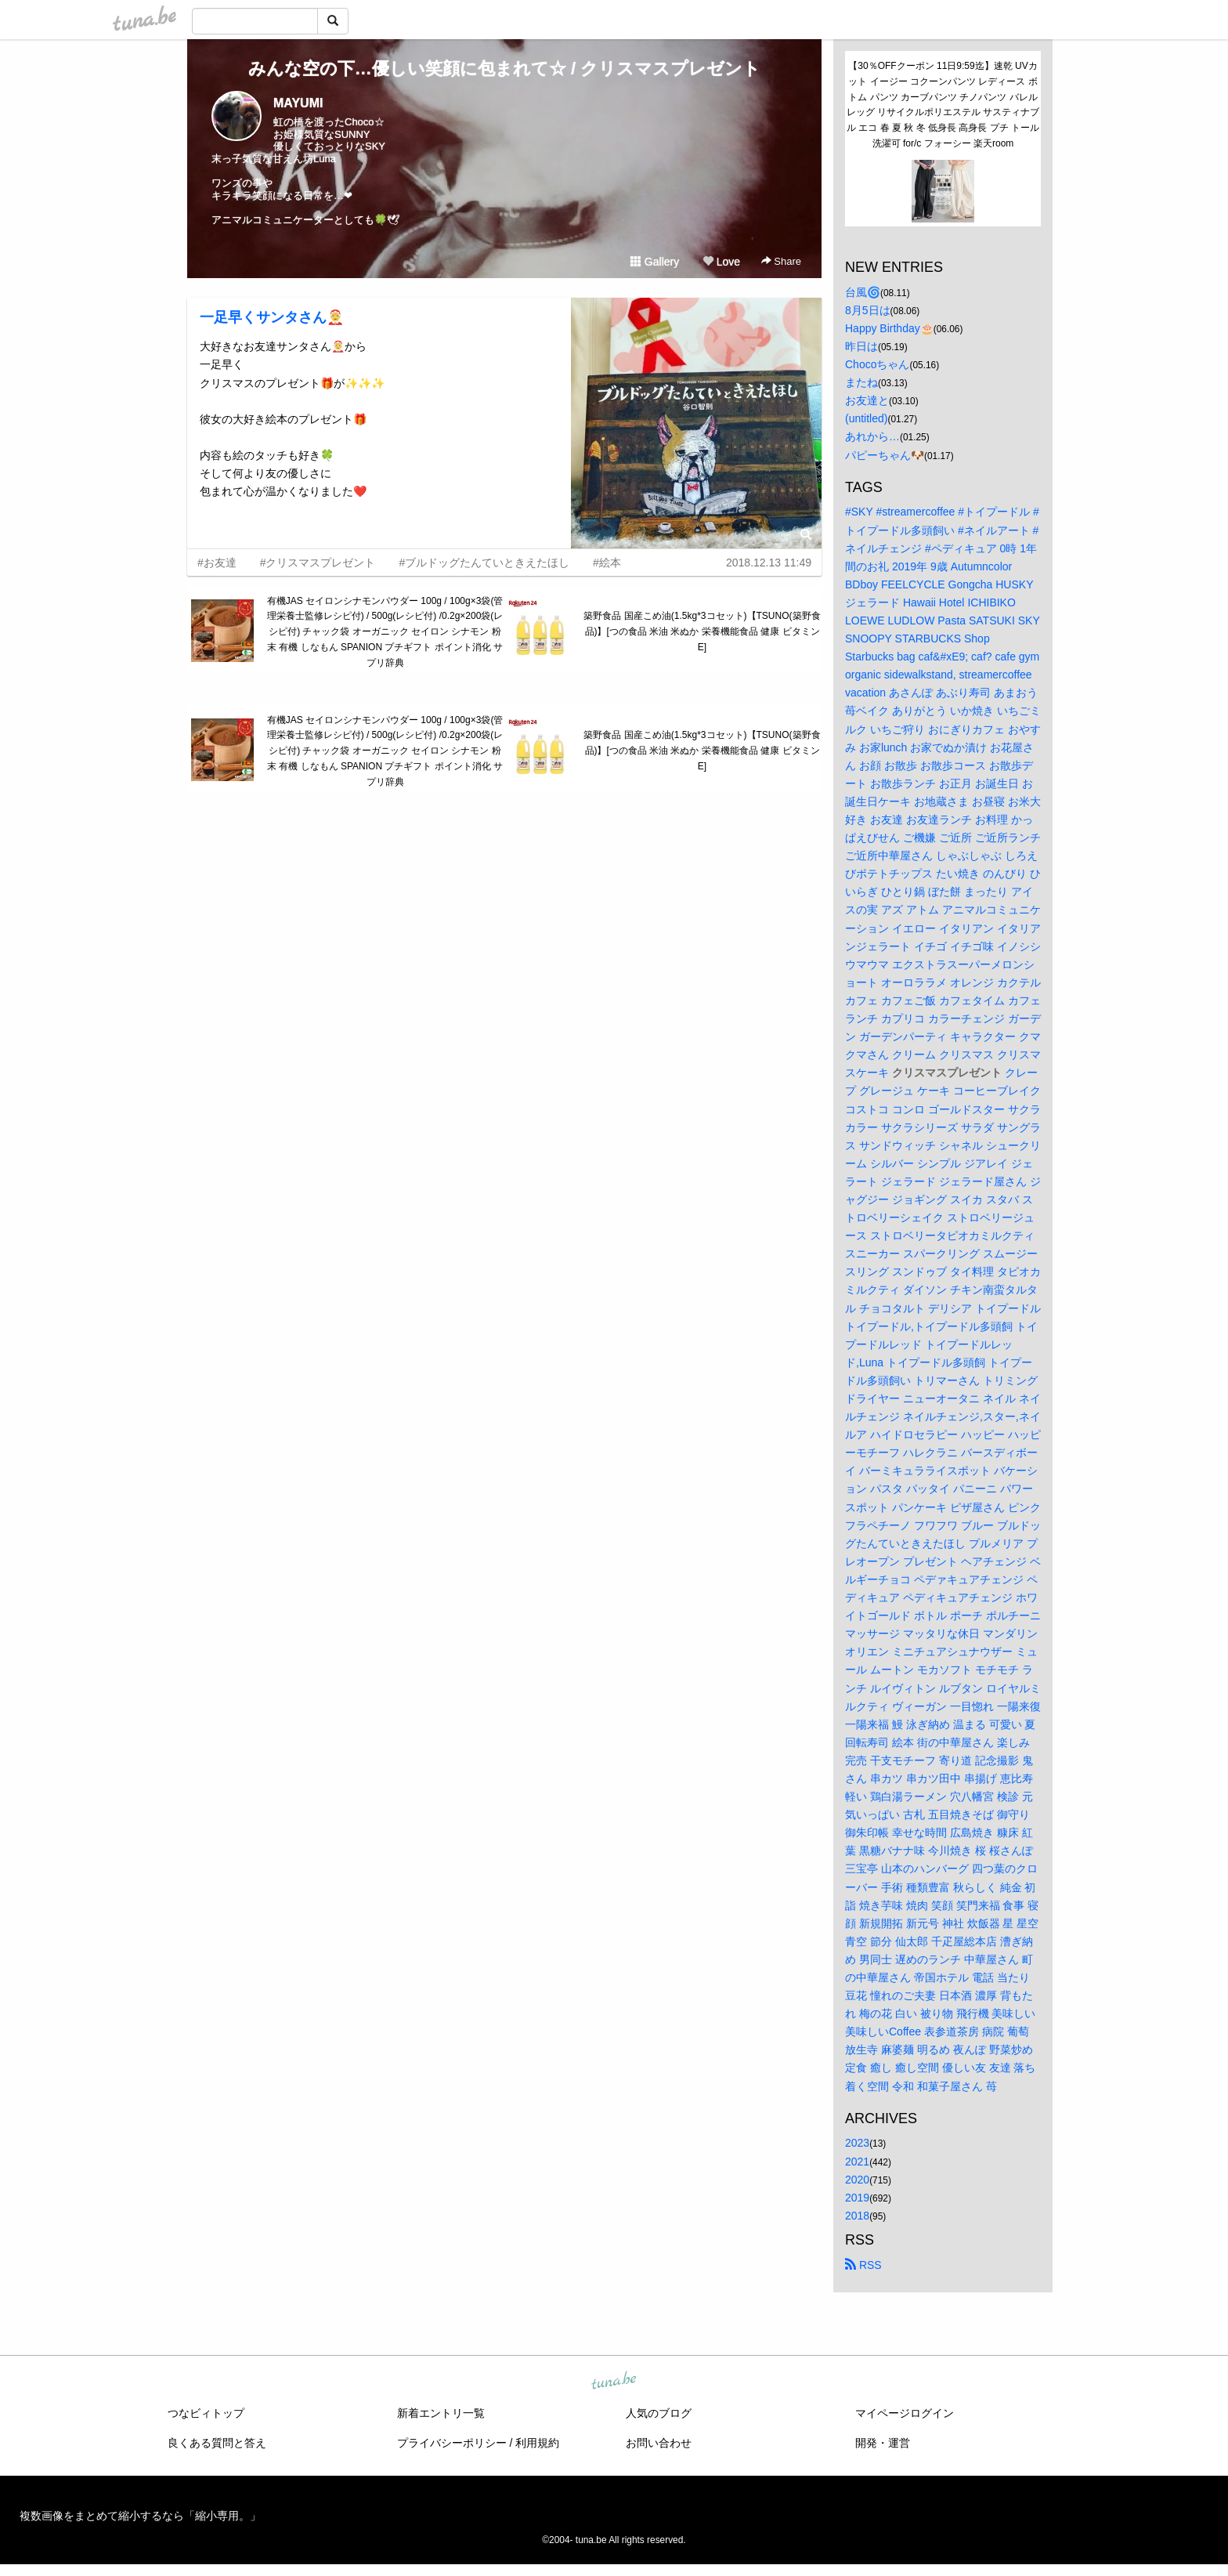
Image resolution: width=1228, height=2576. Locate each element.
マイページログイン (904, 2413)
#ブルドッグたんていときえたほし (484, 562)
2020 (857, 2179)
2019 (857, 2197)
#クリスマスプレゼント (318, 562)
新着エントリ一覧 (441, 2413)
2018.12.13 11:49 (768, 562)
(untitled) (866, 418)
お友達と (867, 400)
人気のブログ (659, 2413)
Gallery (654, 261)
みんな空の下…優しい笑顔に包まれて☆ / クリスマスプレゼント (504, 68)
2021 (857, 2161)
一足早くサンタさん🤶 (272, 317)
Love (721, 261)
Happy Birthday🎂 (889, 328)
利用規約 (537, 2443)
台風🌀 (862, 292)
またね (861, 382)
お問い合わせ (659, 2443)
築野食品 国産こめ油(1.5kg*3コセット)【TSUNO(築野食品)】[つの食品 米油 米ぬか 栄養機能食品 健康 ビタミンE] (701, 631)
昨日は (861, 346)
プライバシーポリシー (452, 2443)
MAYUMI (298, 103)
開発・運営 (882, 2443)
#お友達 (217, 562)
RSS (863, 2265)
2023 (857, 2142)
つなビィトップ (206, 2413)
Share (781, 261)
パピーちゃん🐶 (884, 455)
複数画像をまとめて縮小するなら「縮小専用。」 (140, 2515)
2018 (857, 2215)
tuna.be (613, 2381)
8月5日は (867, 310)
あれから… (872, 436)
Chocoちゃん (877, 364)
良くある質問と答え (217, 2443)
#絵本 (607, 562)
